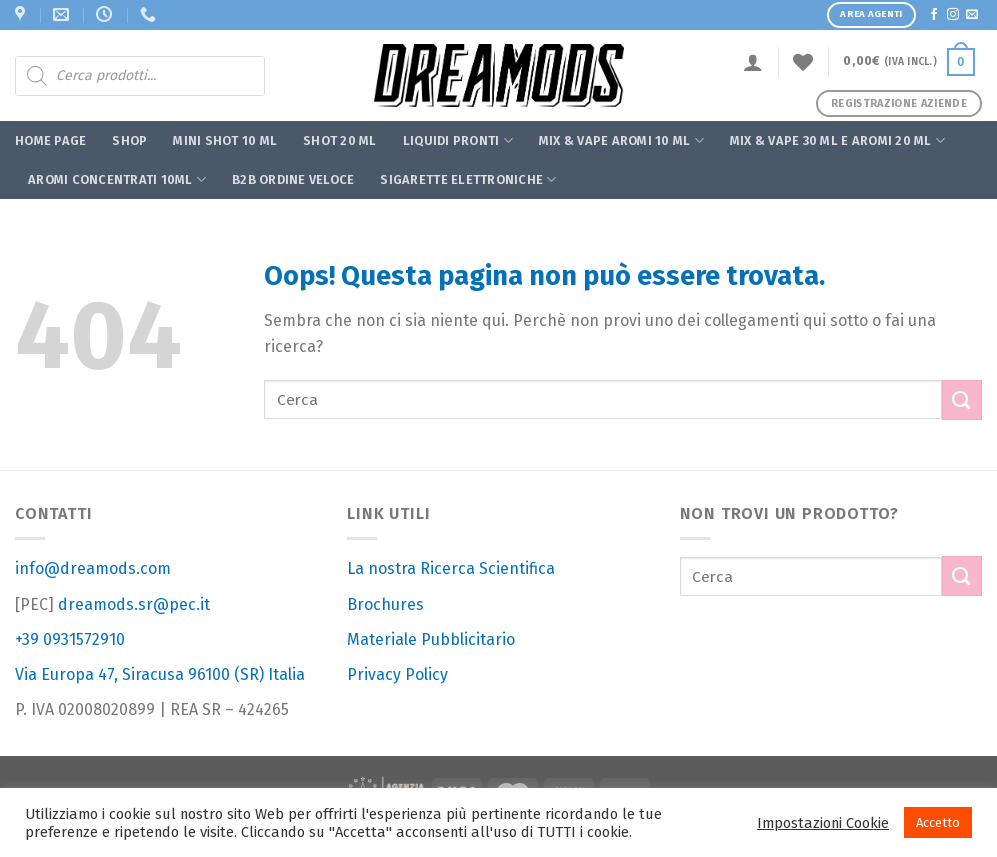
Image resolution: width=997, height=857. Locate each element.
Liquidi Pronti (458, 140)
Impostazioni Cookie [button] (823, 823)
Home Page (50, 140)
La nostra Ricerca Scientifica (451, 568)
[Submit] (962, 399)
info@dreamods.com (93, 568)
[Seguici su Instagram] (953, 15)
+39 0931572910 (70, 639)
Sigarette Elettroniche (468, 179)
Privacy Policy (397, 674)
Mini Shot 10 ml (225, 140)
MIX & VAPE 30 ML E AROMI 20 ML (837, 140)
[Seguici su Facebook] (934, 15)
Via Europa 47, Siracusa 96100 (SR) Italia (160, 674)
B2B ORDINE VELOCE (293, 179)
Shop (129, 140)
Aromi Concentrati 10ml (117, 179)
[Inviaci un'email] (972, 15)
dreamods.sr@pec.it (134, 604)
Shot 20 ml (340, 140)
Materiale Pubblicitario (431, 639)
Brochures (385, 604)
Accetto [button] (938, 822)
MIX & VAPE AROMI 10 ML (621, 140)
